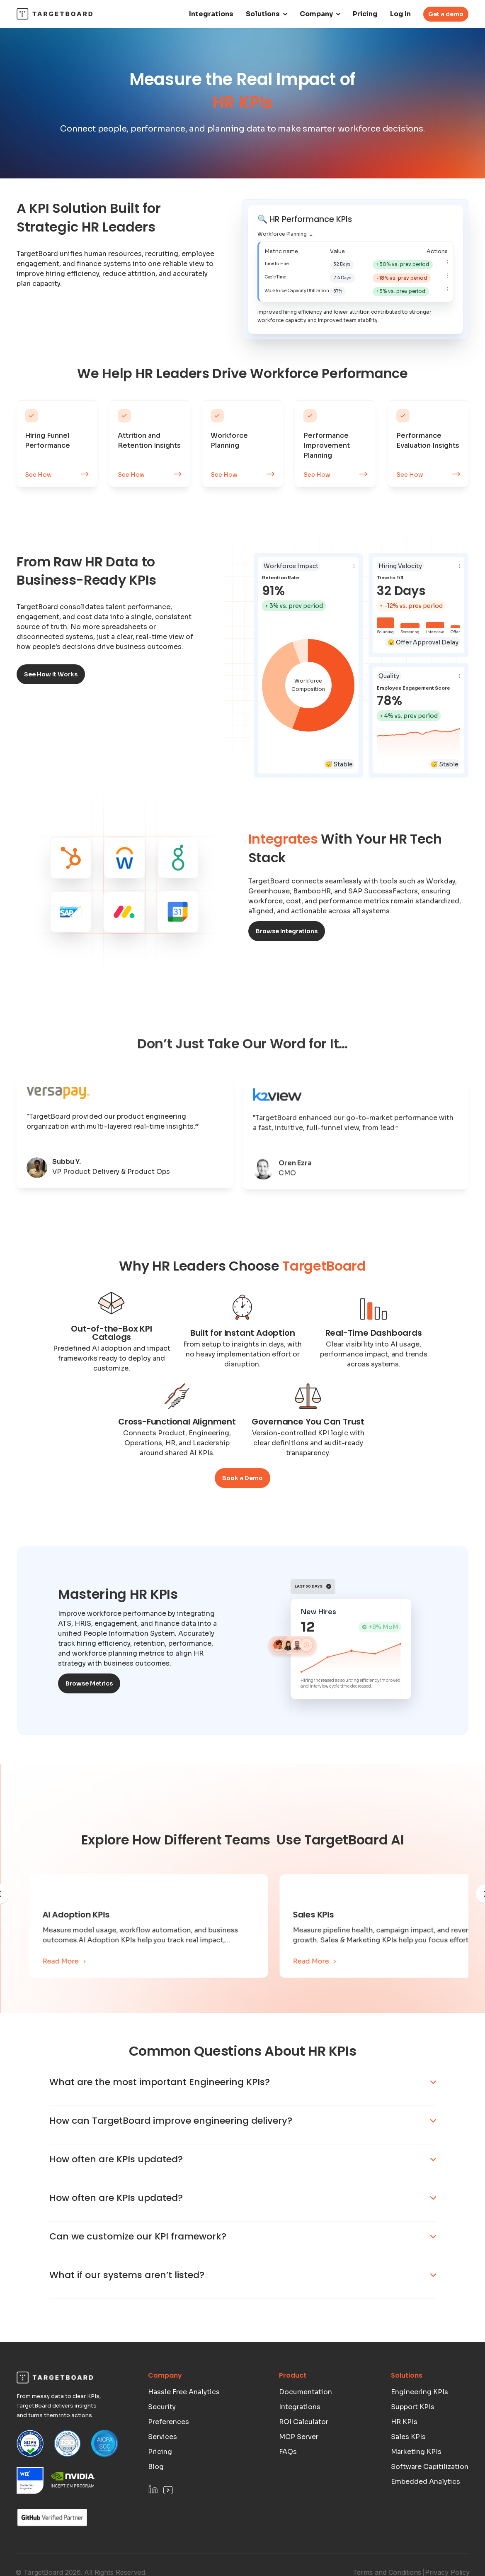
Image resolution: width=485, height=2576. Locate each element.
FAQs (288, 2486)
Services (162, 2471)
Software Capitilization (429, 2501)
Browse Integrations (287, 931)
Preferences (168, 2456)
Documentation (305, 2426)
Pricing (365, 14)
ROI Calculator (303, 2456)
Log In (400, 14)
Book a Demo (242, 1478)
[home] (55, 14)
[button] (266, 14)
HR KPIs (404, 2456)
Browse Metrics (89, 1683)
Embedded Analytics (425, 2516)
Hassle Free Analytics (184, 2426)
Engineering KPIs (419, 2426)
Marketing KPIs (416, 2486)
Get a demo (445, 14)
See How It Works (51, 674)
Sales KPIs (408, 2471)
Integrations (211, 14)
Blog (156, 2501)
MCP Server (298, 2471)
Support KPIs (412, 2441)
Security (162, 2441)
